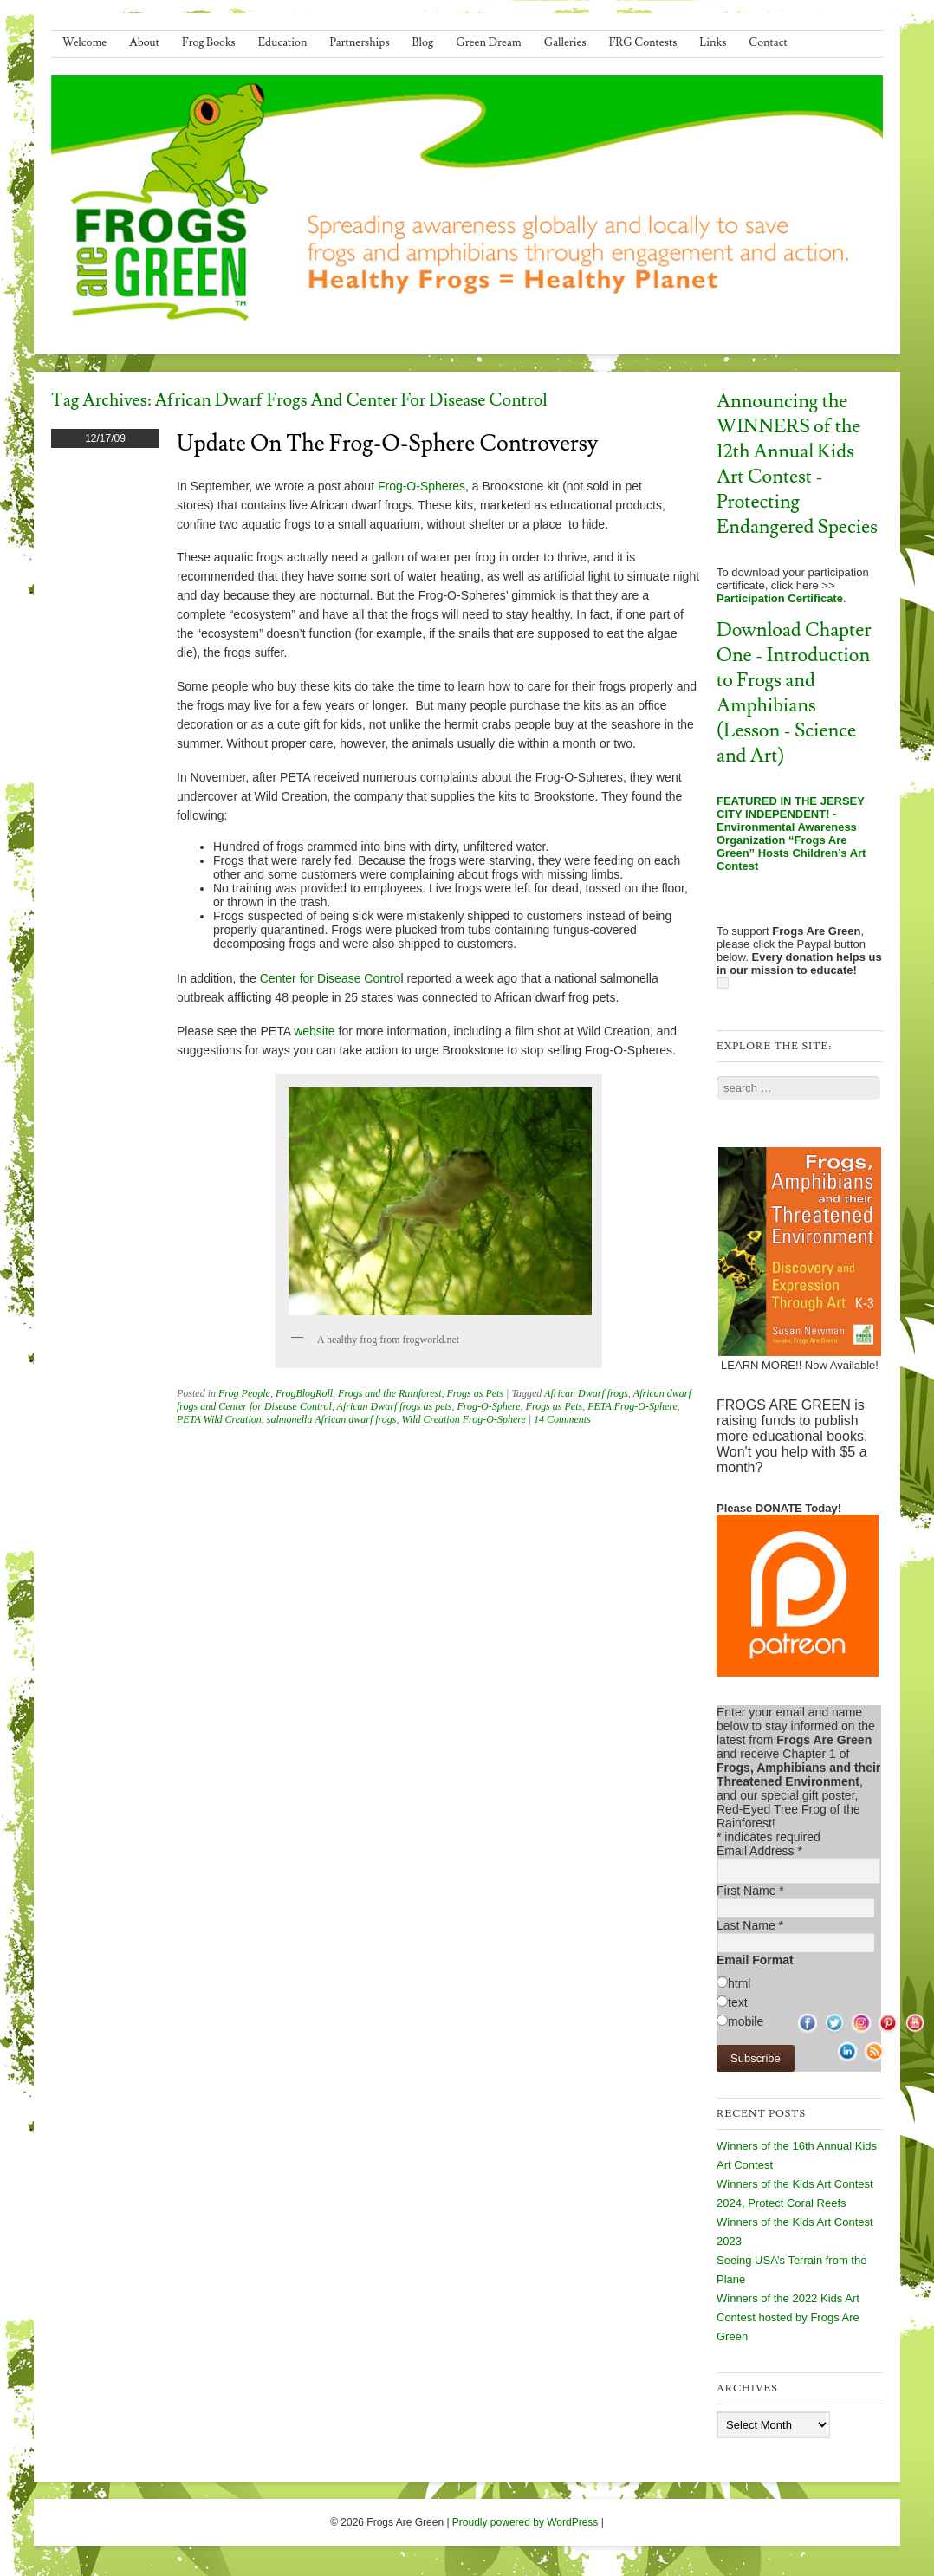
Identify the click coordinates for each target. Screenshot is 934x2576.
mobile (745, 2021)
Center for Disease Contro (330, 978)
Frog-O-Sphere (488, 1406)
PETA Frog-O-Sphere (632, 1406)
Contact (768, 42)
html (739, 1983)
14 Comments (562, 1419)
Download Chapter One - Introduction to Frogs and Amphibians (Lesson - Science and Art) (794, 693)
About (144, 42)
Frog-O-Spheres (421, 486)
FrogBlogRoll (304, 1393)
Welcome (84, 42)
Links (712, 42)
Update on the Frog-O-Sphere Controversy (387, 443)
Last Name (750, 1925)
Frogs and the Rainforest (389, 1393)
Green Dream (489, 42)
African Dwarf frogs (586, 1393)
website (314, 1031)
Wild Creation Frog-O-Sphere (463, 1419)
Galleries (565, 42)
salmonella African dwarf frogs (332, 1419)
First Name (750, 1891)
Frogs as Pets (475, 1393)
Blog (423, 42)
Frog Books (209, 42)
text (738, 2002)
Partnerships (359, 42)
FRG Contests (643, 42)
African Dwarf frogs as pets (394, 1406)
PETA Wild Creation (219, 1419)
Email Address (759, 1851)
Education (283, 42)
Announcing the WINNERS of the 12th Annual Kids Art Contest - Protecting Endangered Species (797, 464)
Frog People (244, 1393)
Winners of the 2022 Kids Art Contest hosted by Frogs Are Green (788, 2317)
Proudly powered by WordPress (525, 2522)
